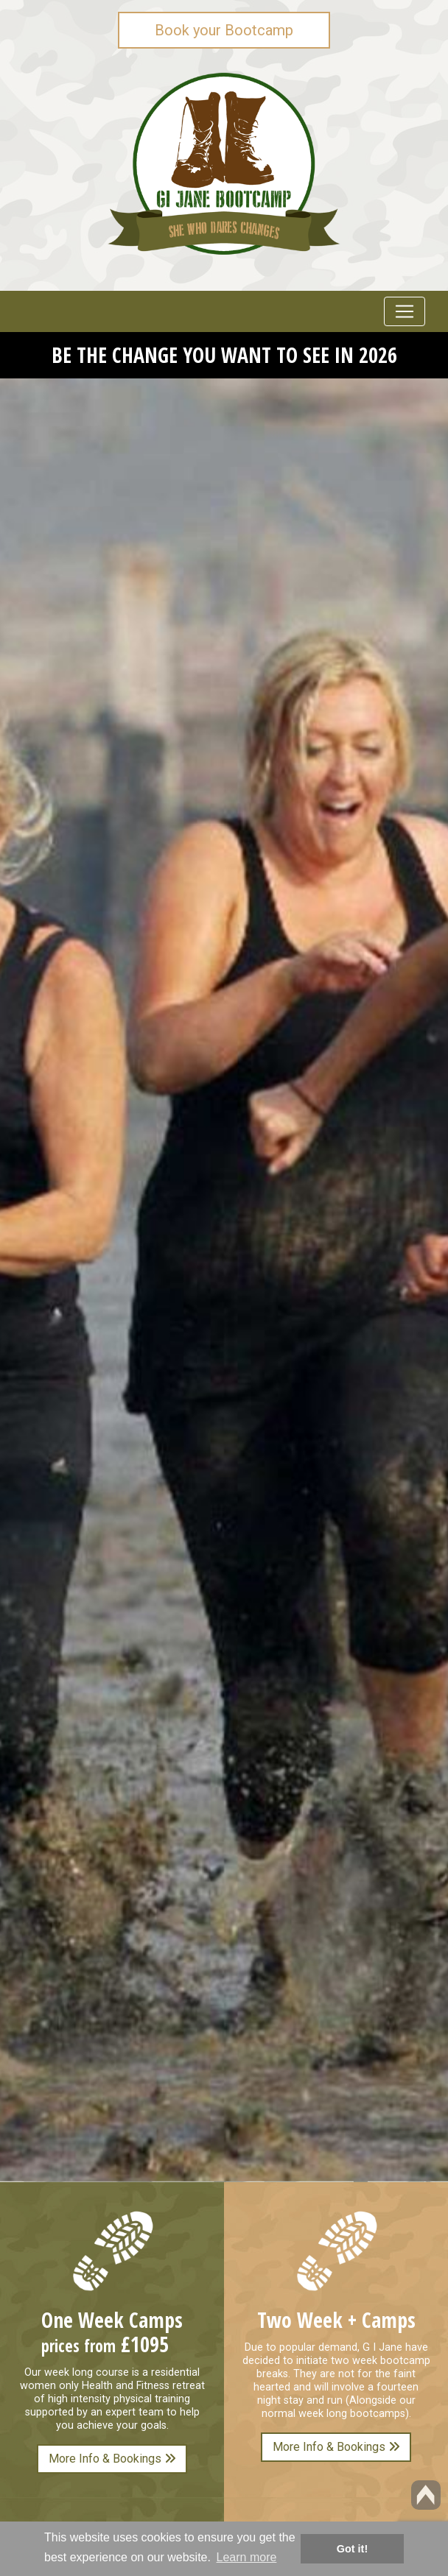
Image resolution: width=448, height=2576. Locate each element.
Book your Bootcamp (224, 30)
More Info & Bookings (112, 2459)
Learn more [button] (247, 2557)
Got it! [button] (352, 2549)
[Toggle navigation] (404, 311)
